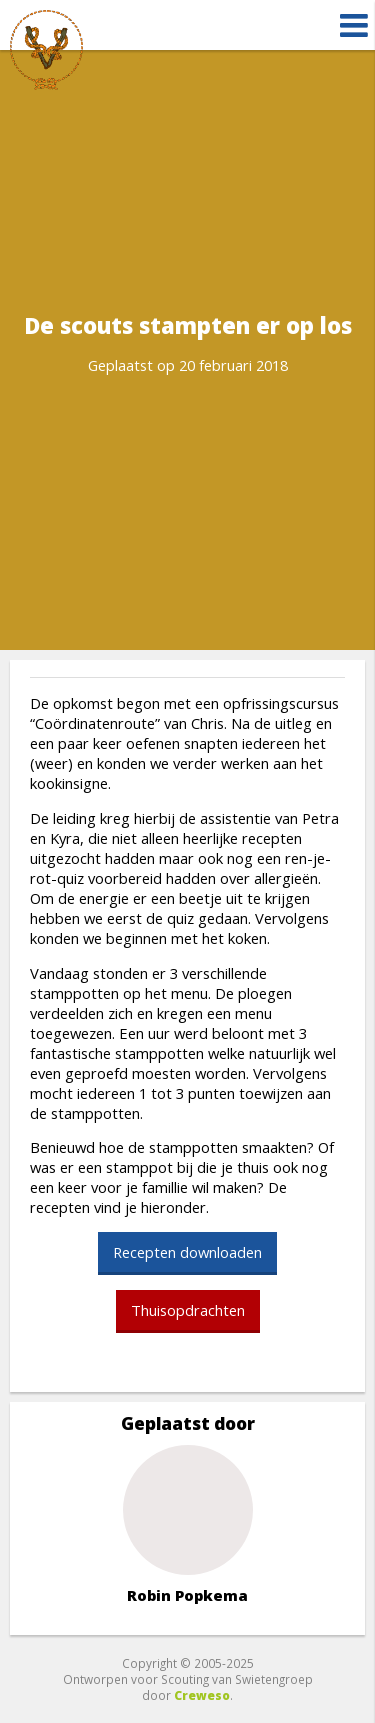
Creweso (202, 1695)
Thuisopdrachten (188, 1310)
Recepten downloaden (187, 1252)
